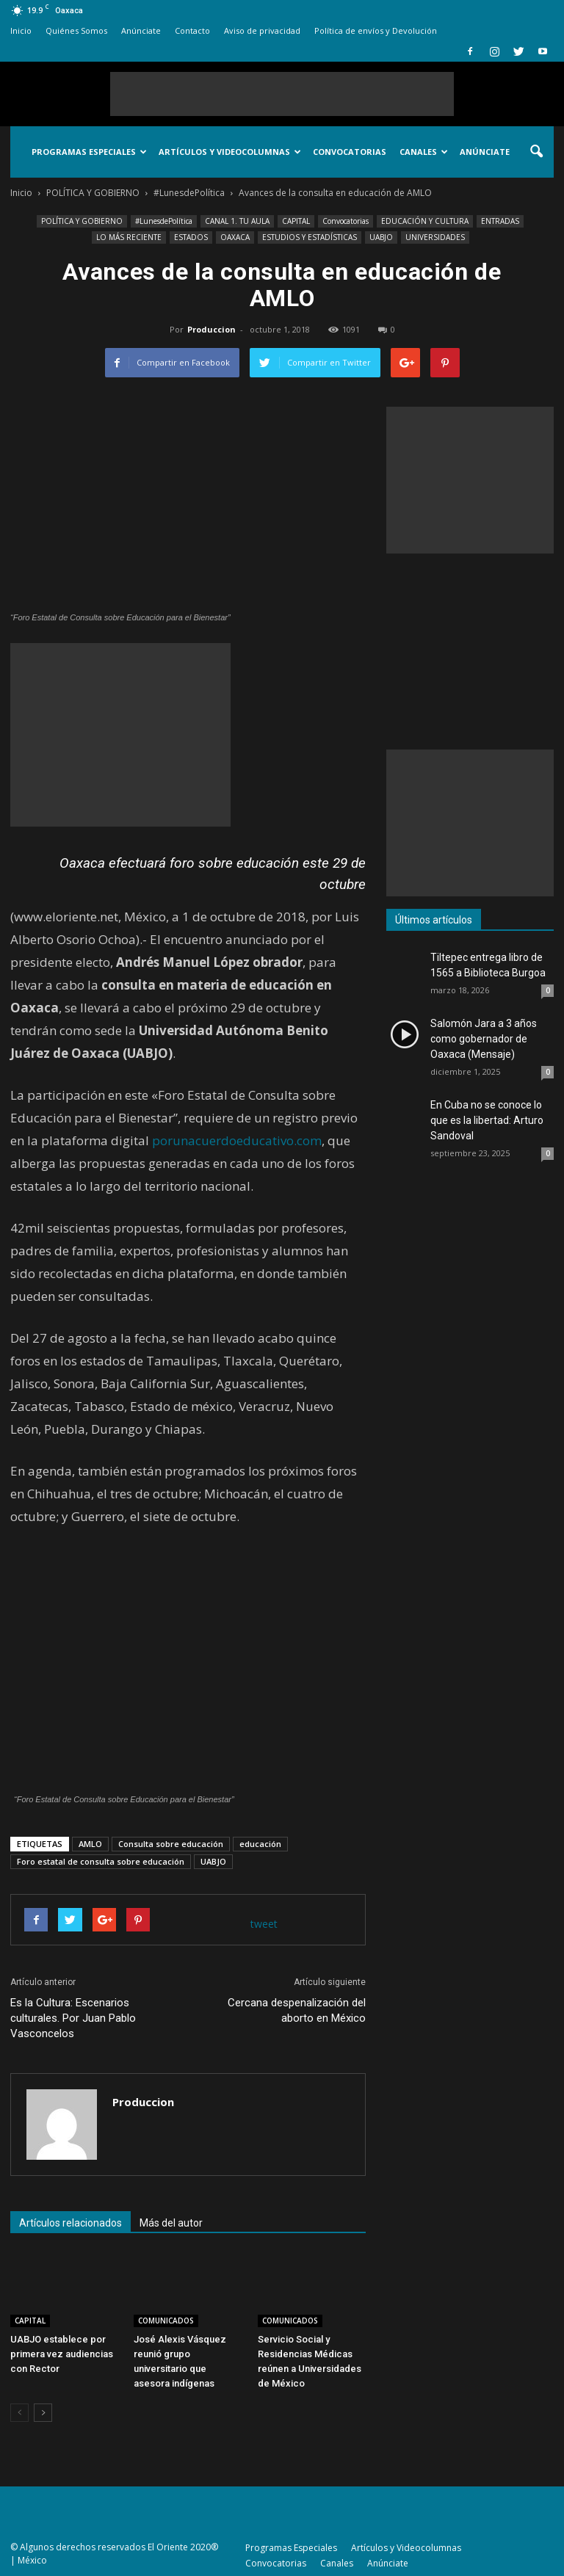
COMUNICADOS (166, 2320)
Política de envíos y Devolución (375, 30)
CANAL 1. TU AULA (237, 221)
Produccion (211, 329)
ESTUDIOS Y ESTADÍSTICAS (309, 237)
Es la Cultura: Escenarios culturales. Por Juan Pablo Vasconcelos (73, 2018)
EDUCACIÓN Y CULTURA (425, 221)
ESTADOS (191, 237)
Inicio (21, 30)
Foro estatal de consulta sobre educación (100, 1861)
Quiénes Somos (76, 30)
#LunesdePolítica (163, 221)
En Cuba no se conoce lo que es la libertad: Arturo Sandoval (486, 1120)
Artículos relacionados (70, 2223)
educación (260, 1843)
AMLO (90, 1843)
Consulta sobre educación (170, 1843)
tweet (264, 1924)
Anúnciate (141, 30)
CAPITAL (296, 221)
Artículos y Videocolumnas (230, 151)
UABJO (381, 237)
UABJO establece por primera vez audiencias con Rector (61, 2354)
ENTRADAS (500, 221)
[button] (536, 152)
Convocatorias (349, 151)
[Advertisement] (282, 94)
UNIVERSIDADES (435, 237)
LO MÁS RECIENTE (129, 237)
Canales (424, 151)
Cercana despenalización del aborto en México (297, 2010)
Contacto (192, 30)
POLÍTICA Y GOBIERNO (82, 221)
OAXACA (235, 237)
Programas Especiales (89, 151)
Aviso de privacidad (262, 30)
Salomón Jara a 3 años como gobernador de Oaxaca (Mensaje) (483, 1038)
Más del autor (171, 2223)
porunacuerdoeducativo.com (237, 1140)
